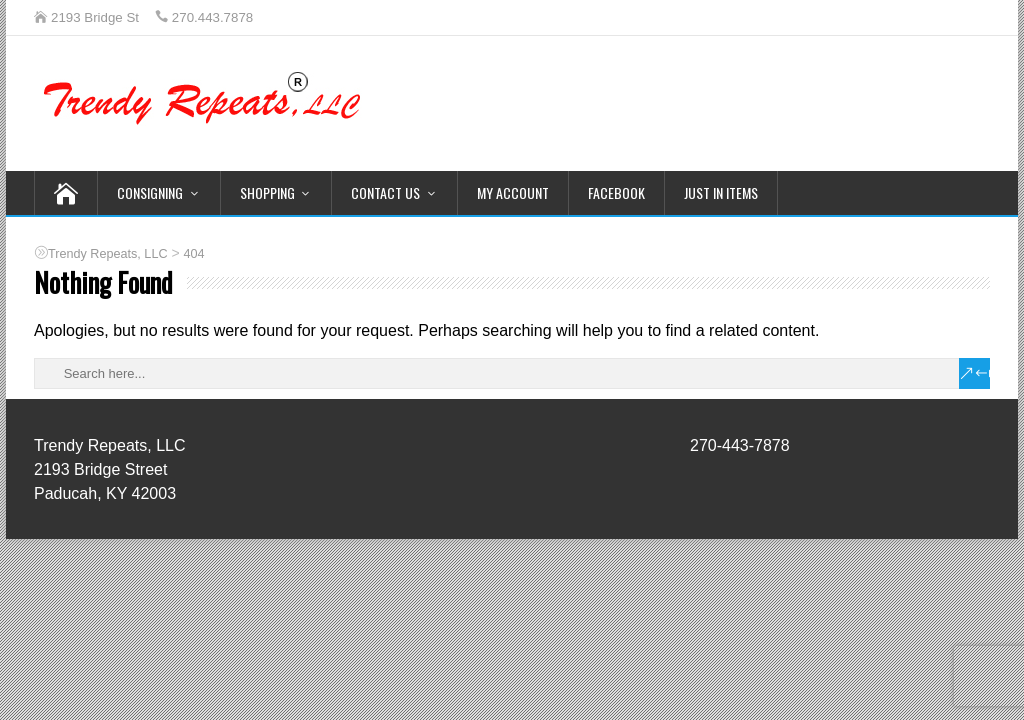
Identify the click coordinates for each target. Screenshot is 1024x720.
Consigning (150, 192)
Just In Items (721, 192)
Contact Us (385, 192)
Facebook (616, 192)
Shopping (267, 192)
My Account (513, 192)
